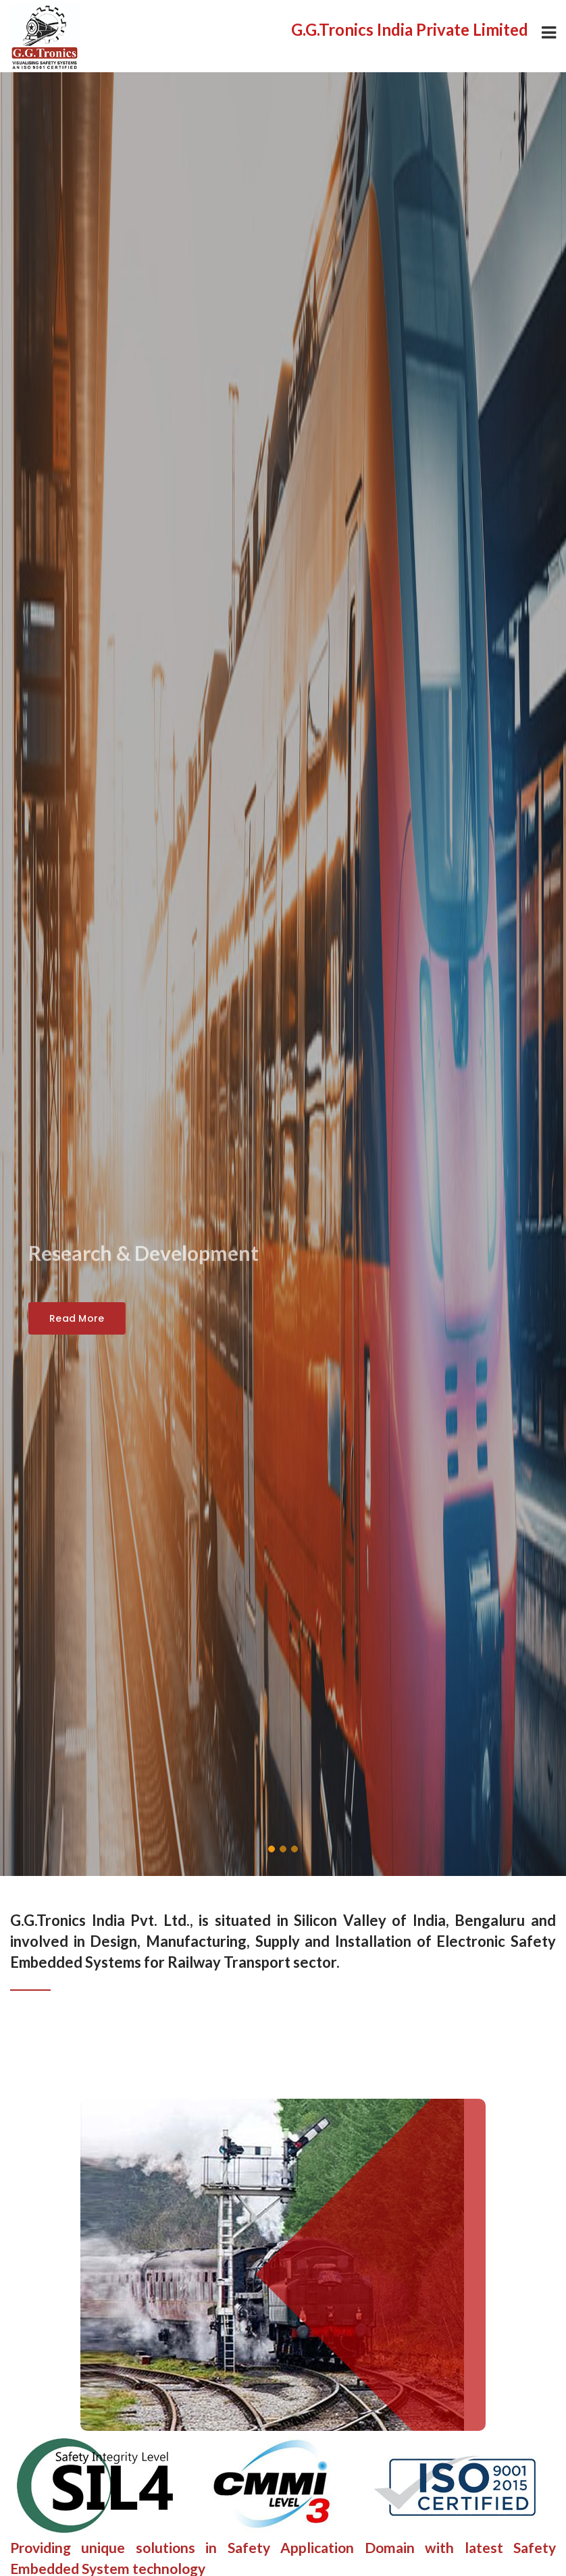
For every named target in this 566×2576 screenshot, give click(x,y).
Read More (77, 1318)
